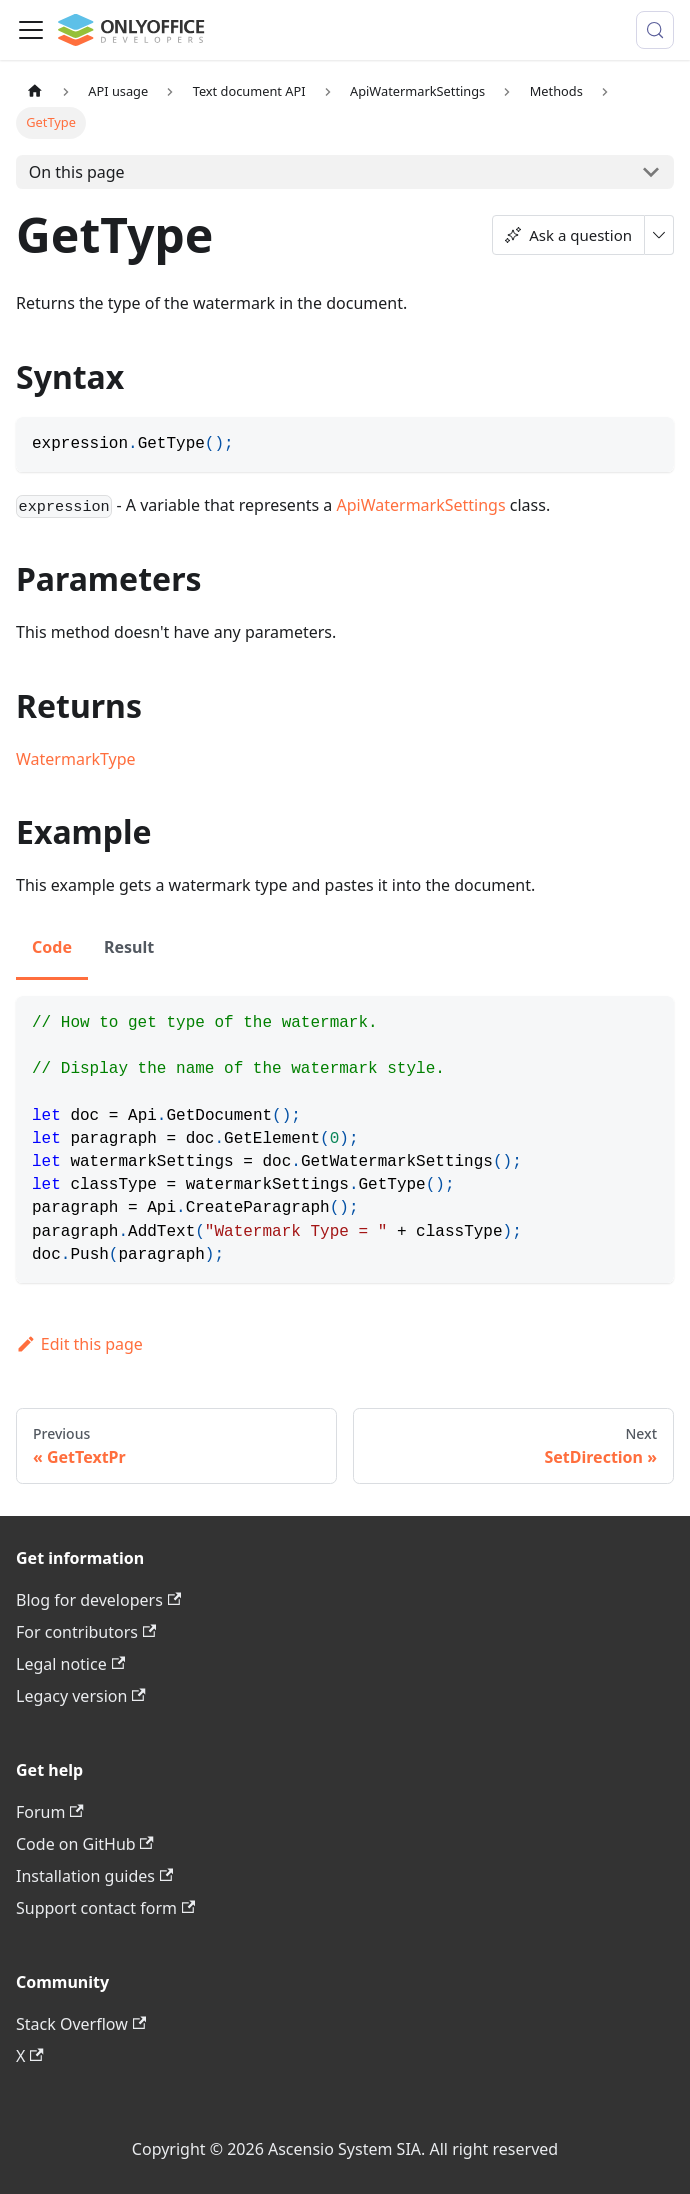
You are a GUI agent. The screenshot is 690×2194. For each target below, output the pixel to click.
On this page (77, 172)
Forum (50, 1812)
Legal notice (70, 1664)
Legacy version (81, 1696)
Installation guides (94, 1876)
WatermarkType (76, 759)
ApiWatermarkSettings (421, 505)
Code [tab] (52, 947)
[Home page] (35, 91)
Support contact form (105, 1908)
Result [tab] (129, 947)
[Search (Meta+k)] (655, 30)
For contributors (86, 1632)
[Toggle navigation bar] (31, 30)
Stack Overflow (81, 2024)
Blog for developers (98, 1600)
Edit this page (79, 1344)
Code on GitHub (85, 1844)
